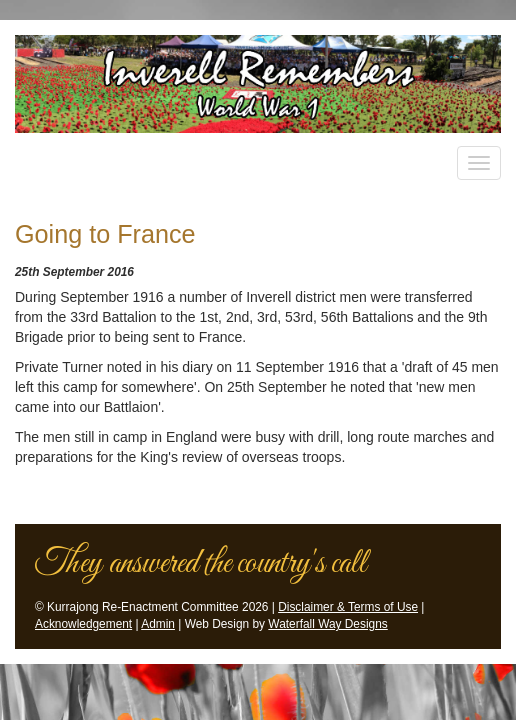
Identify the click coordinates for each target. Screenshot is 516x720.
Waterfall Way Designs (327, 624)
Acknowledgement (83, 624)
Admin (158, 624)
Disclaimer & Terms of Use (348, 607)
